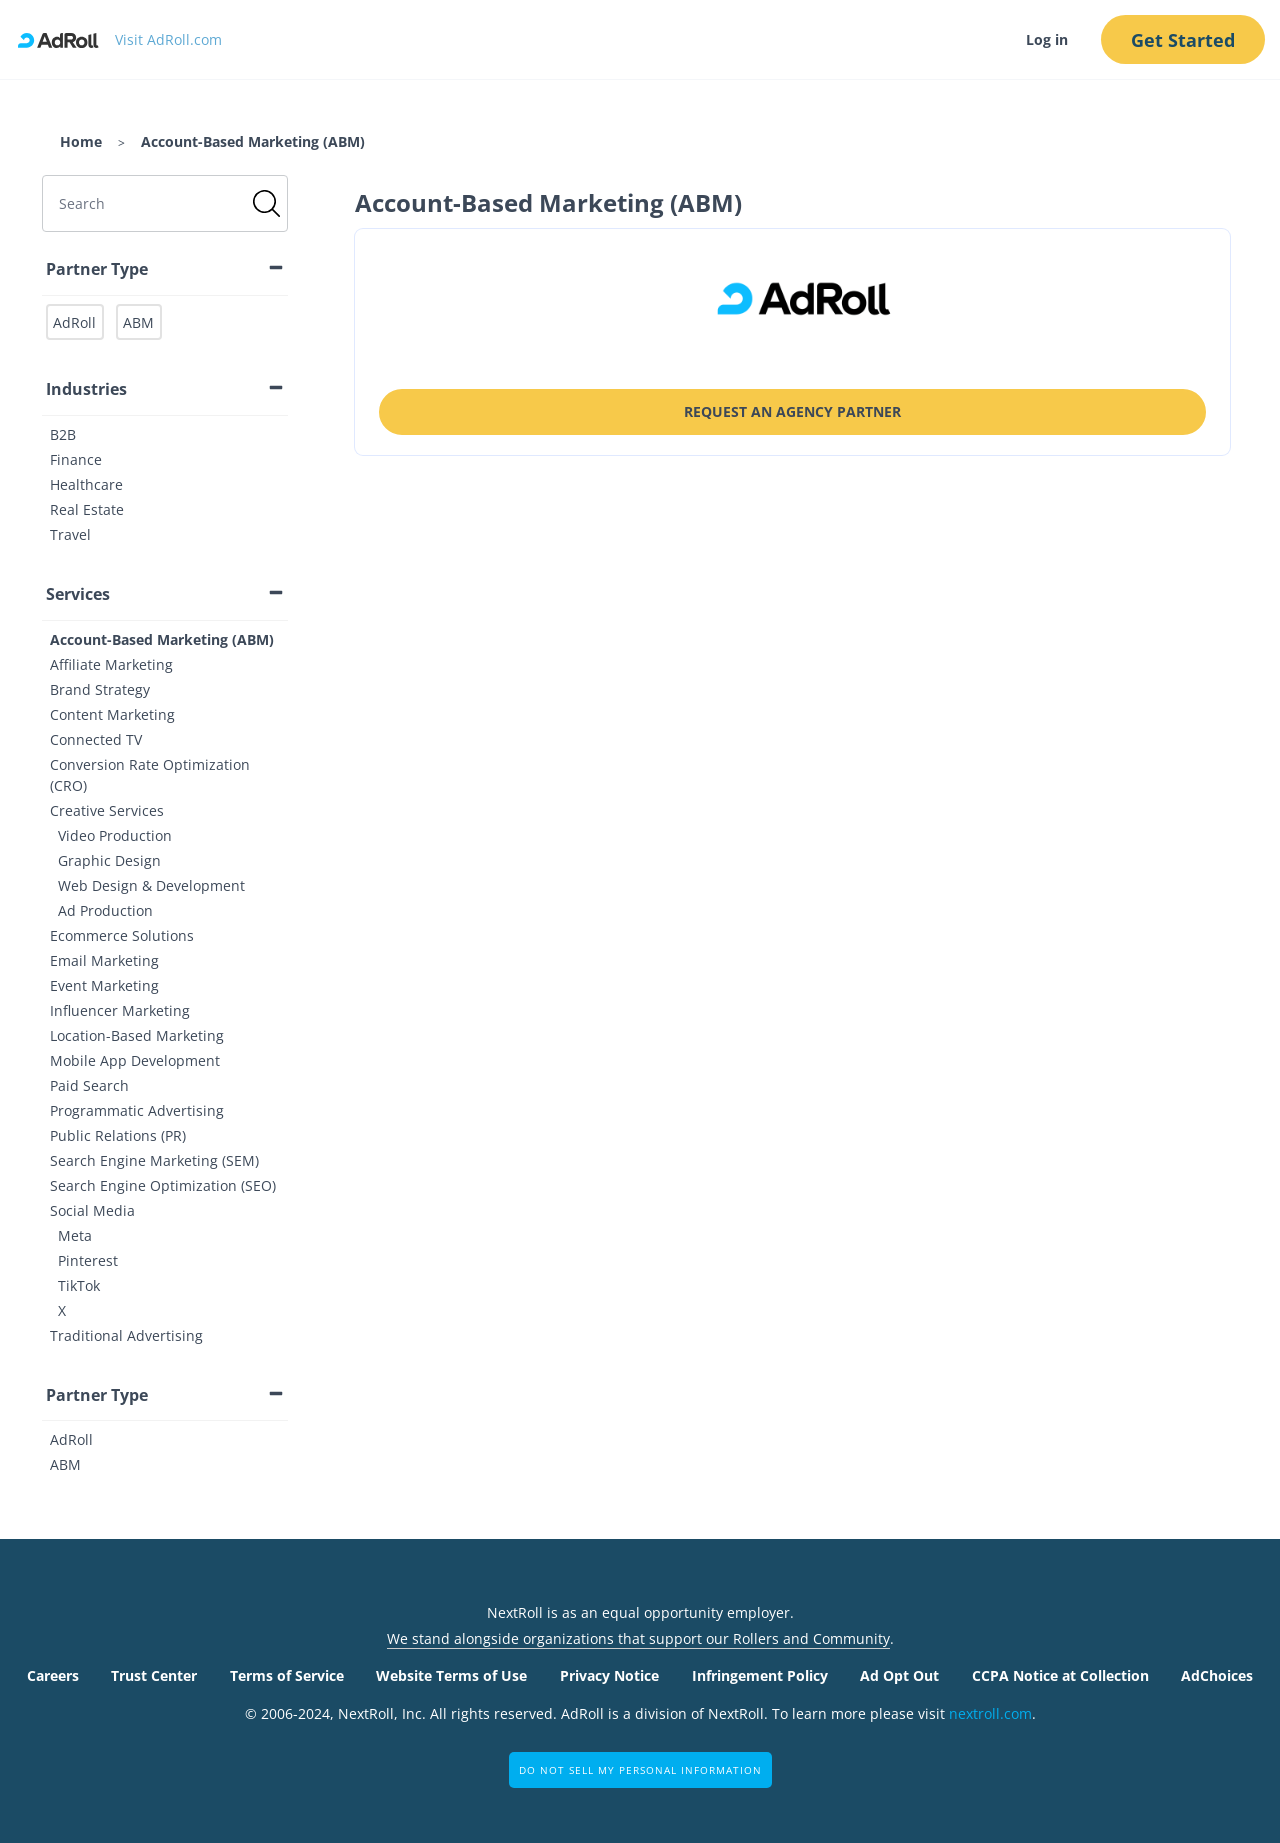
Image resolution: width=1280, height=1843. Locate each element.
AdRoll (71, 1439)
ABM (65, 1464)
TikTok (79, 1285)
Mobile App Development (135, 1060)
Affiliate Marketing (111, 664)
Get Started (1183, 40)
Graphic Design (109, 860)
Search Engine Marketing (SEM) (154, 1160)
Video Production (115, 835)
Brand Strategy (100, 689)
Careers (53, 1675)
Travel (70, 534)
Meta (75, 1235)
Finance (76, 459)
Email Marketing (104, 960)
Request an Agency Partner (792, 411)
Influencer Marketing (120, 1010)
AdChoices (1217, 1675)
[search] (165, 203)
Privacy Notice (609, 1675)
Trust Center (154, 1675)
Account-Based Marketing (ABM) (162, 639)
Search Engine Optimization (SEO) (163, 1185)
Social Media (92, 1210)
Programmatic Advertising (137, 1110)
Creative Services (107, 810)
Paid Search (89, 1085)
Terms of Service (287, 1675)
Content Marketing (112, 714)
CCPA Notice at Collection (1060, 1675)
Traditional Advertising (126, 1335)
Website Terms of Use (451, 1675)
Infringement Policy (760, 1675)
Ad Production (105, 910)
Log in (1047, 39)
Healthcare (86, 484)
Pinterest (88, 1260)
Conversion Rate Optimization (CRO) (150, 775)
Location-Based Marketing (137, 1035)
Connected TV (96, 739)
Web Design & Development (151, 885)
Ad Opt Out (899, 1675)
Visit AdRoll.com (168, 39)
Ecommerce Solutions (122, 935)
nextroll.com (990, 1713)
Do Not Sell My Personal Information (640, 1770)
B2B (63, 434)
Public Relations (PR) (118, 1135)
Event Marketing (104, 985)
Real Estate (87, 509)
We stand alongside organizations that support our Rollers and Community (638, 1638)
